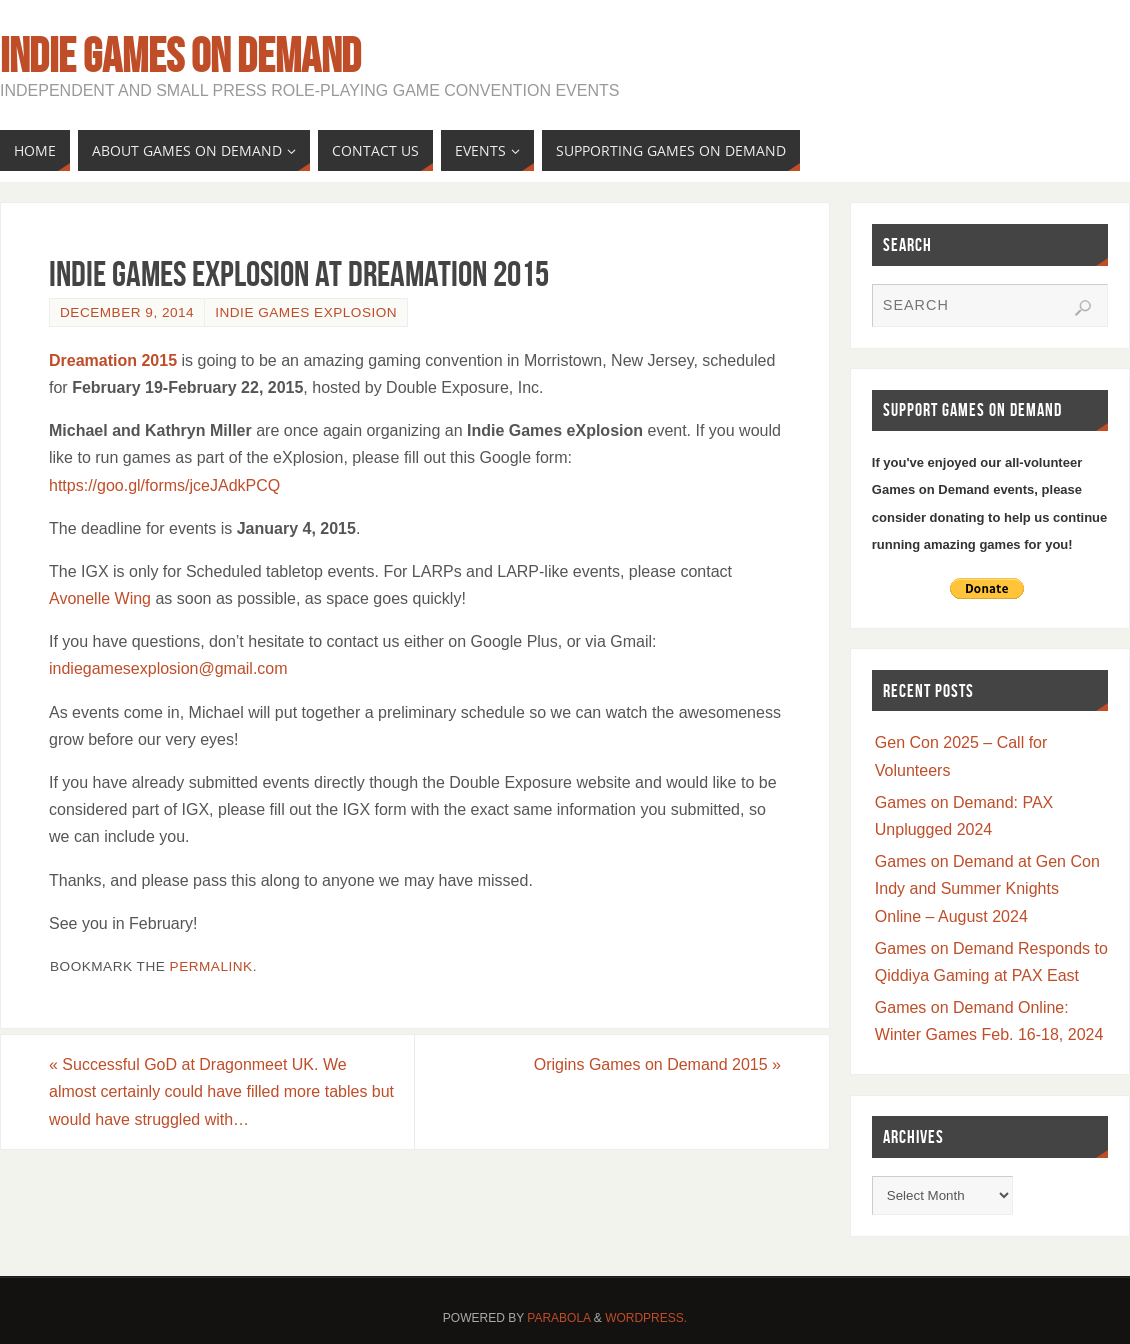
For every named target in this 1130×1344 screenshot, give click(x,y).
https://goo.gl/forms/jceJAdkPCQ (164, 485)
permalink (211, 966)
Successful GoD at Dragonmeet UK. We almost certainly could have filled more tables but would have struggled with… (221, 1091)
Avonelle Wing (100, 598)
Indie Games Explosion (306, 312)
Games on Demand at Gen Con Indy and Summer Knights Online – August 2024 (987, 888)
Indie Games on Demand (180, 56)
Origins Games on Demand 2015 (657, 1064)
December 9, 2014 (127, 312)
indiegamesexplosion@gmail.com (168, 668)
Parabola (558, 1318)
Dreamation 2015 (113, 360)
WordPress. (646, 1318)
